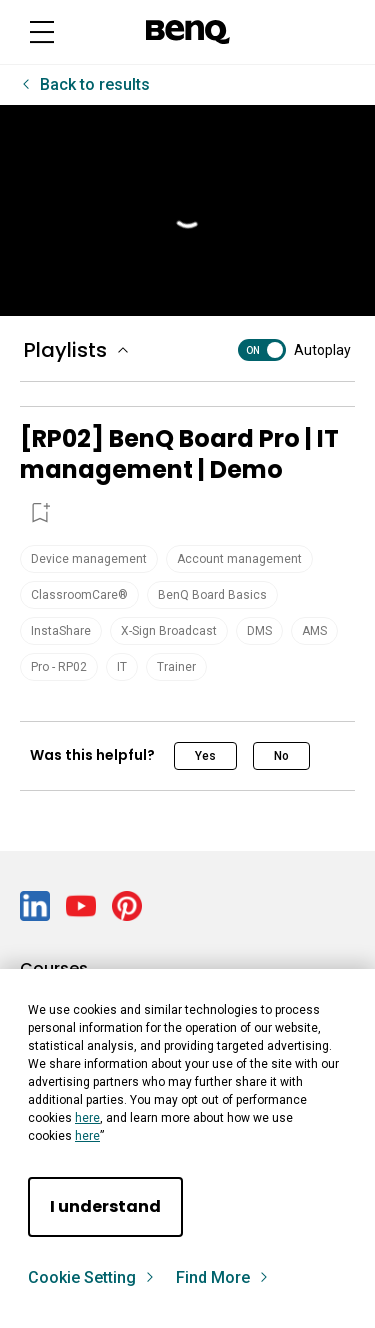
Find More (223, 1278)
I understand (105, 1206)
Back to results (93, 84)
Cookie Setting (92, 1278)
